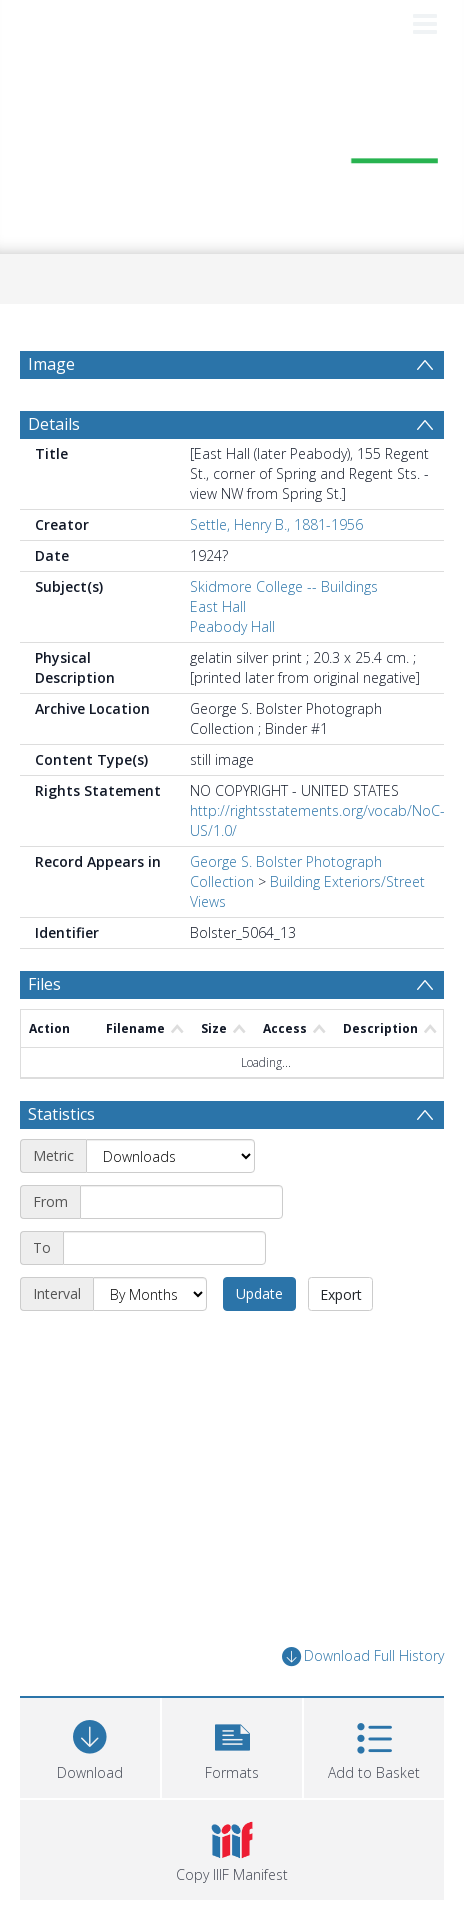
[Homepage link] (232, 148)
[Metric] (170, 1156)
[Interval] (150, 1294)
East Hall (218, 606)
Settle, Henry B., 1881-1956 (276, 524)
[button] (232, 1745)
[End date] (164, 1248)
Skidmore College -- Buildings (284, 586)
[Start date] (181, 1202)
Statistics (61, 1114)
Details (54, 424)
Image (51, 364)
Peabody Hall (232, 626)
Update (259, 1293)
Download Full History (363, 1656)
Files (44, 984)
